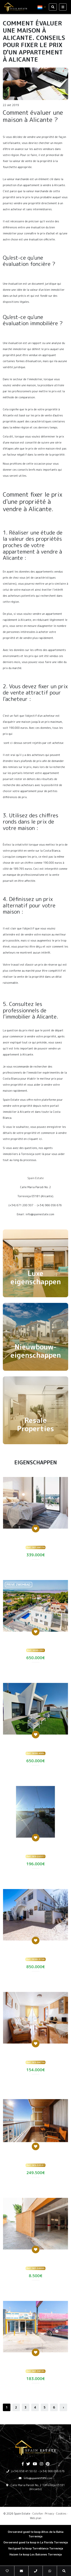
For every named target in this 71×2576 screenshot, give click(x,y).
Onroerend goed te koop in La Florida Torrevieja (35, 2542)
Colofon (37, 2513)
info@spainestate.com (38, 2478)
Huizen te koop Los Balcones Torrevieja (35, 2554)
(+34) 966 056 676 (52, 2471)
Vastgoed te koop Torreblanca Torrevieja (35, 2548)
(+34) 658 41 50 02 (24, 2471)
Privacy (49, 2513)
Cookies (61, 2513)
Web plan (35, 2518)
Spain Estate (35, 1178)
